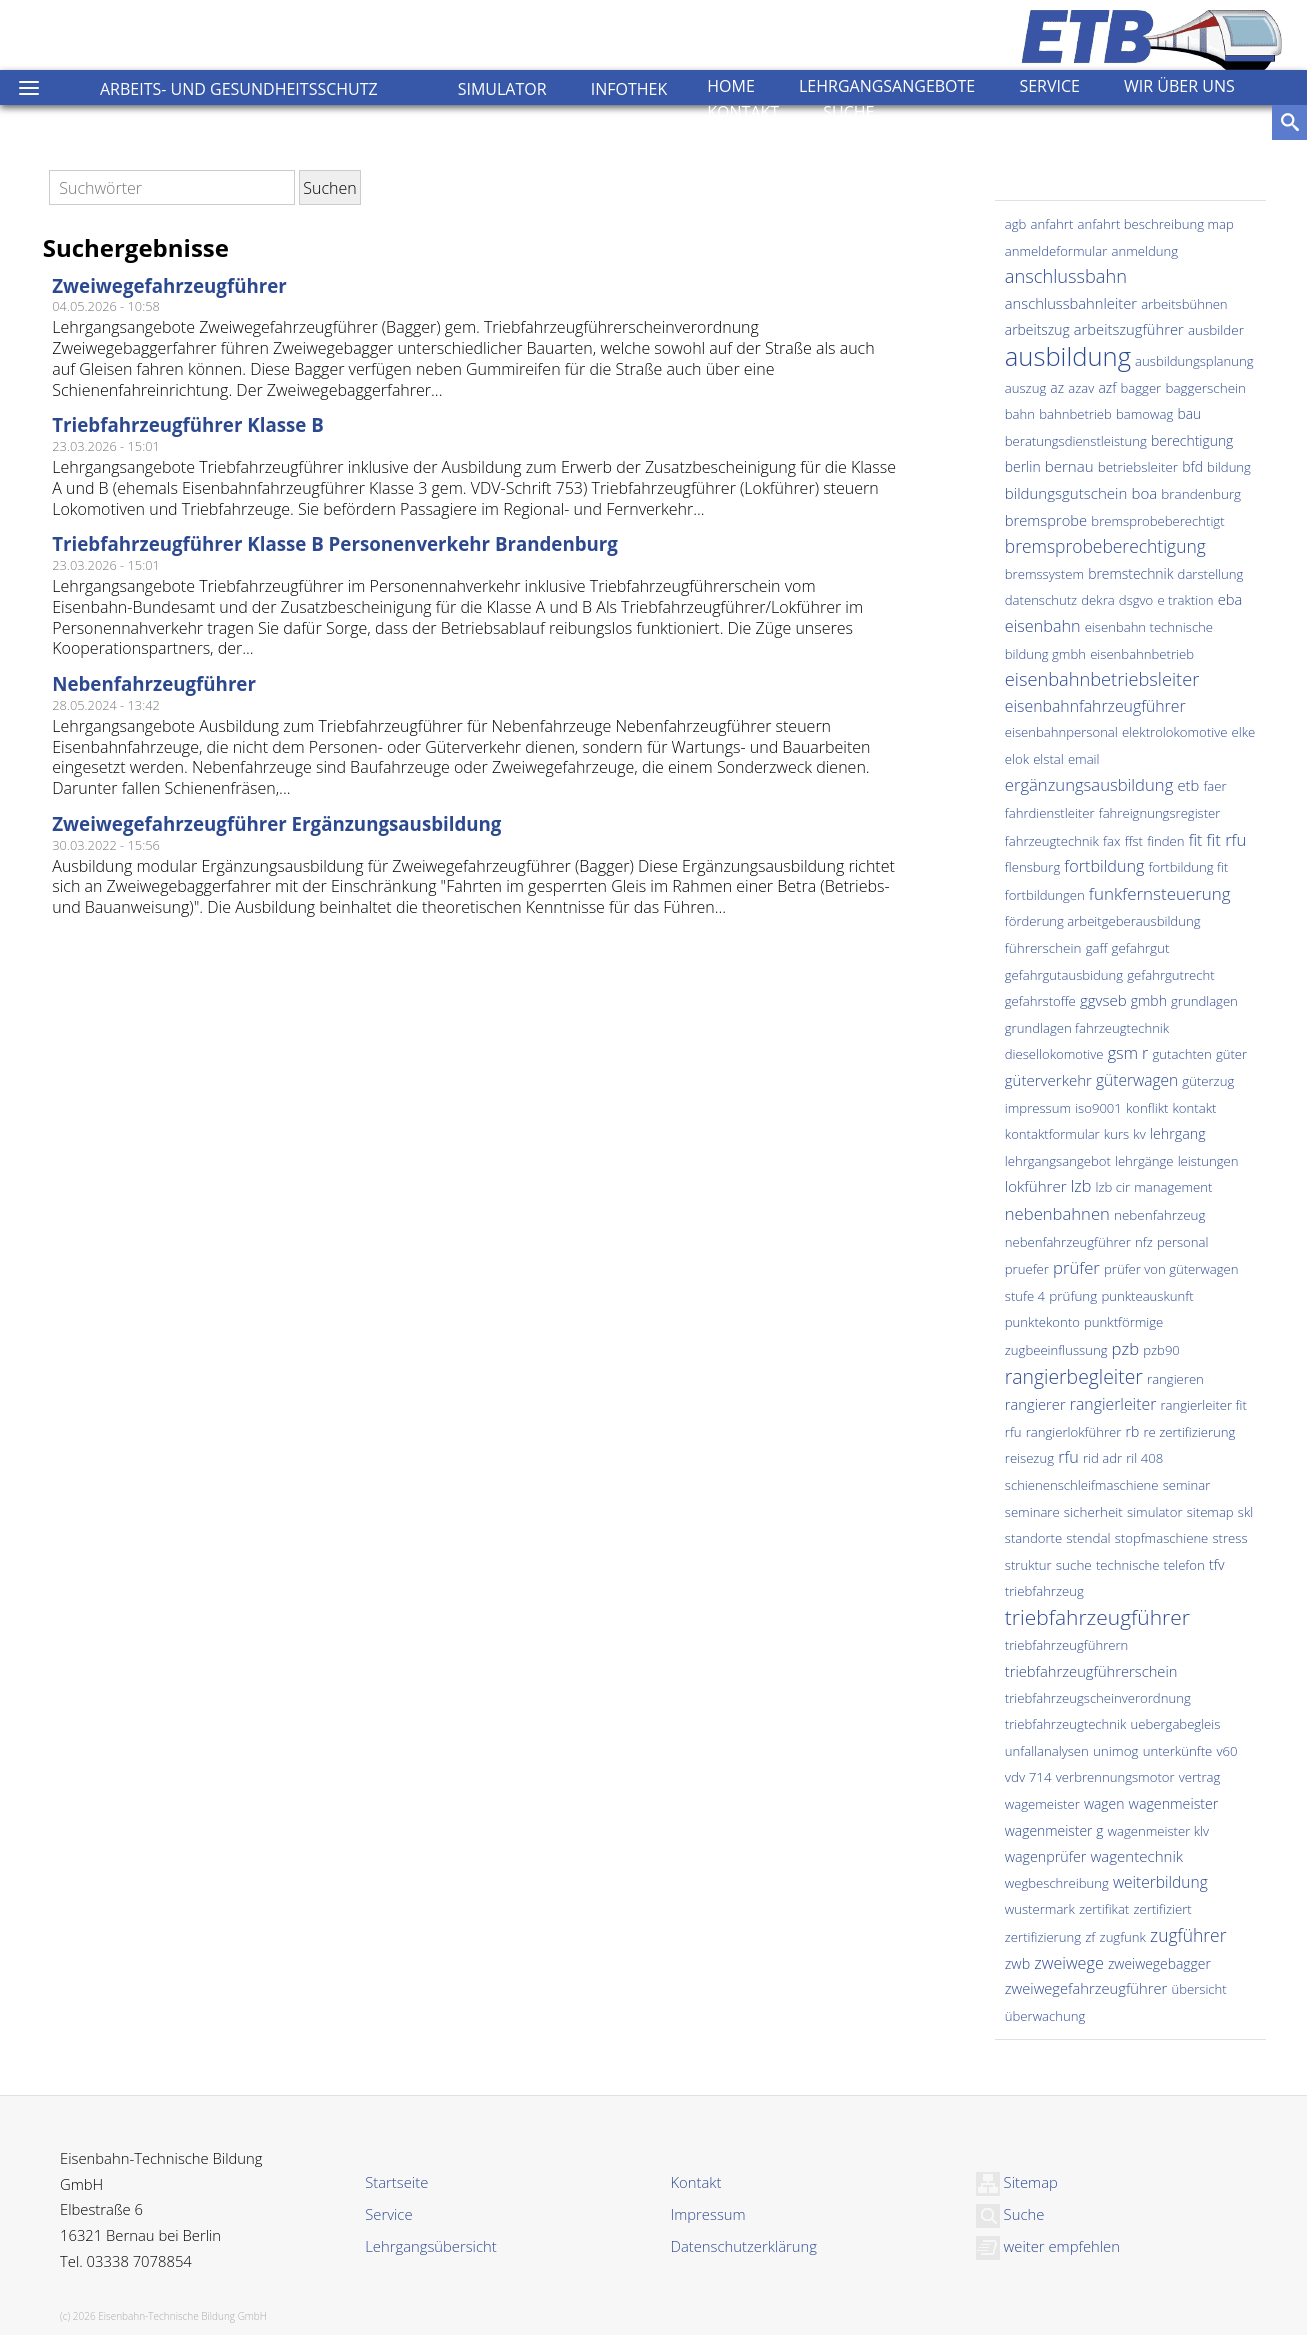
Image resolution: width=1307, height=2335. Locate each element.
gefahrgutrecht (1170, 975)
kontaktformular (1052, 1134)
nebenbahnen (1057, 1213)
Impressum (708, 2214)
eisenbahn (1043, 626)
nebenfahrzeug (1159, 1215)
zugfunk (1123, 1937)
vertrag (1200, 1777)
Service (1049, 86)
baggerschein (1205, 388)
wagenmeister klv (1158, 1831)
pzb (1125, 1348)
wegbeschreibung (1057, 1883)
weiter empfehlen (1048, 2246)
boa (1144, 493)
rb (1133, 1431)
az (1057, 387)
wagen (1104, 1803)
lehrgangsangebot (1058, 1161)
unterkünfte (1178, 1751)
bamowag (1144, 414)
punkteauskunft (1147, 1296)
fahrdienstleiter (1050, 813)
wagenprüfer (1046, 1856)
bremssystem (1044, 574)
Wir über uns (1179, 86)
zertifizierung (1043, 1937)
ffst (1134, 841)
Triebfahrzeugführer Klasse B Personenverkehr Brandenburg (335, 543)
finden (1165, 841)
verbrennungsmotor (1115, 1777)
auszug (1025, 388)
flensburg (1032, 867)
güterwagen (1137, 1080)
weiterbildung (1160, 1882)
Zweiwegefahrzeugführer (169, 285)
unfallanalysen (1047, 1751)
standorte (1033, 1538)
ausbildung (1068, 356)
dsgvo (1136, 600)
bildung (1229, 467)
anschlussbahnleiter (1071, 303)
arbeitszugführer (1129, 329)
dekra (1097, 600)
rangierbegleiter (1074, 1376)
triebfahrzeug (1044, 1591)
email (1084, 759)
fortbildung (1104, 866)
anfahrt (1052, 224)
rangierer (1035, 1404)
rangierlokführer (1074, 1432)
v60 (1226, 1751)
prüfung (1073, 1296)
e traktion (1185, 600)
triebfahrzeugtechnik (1066, 1724)
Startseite (396, 2182)
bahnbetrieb (1075, 414)
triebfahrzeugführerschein (1091, 1671)
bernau (1069, 466)
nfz (1144, 1242)
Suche (848, 112)
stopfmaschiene (1162, 1538)
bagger (1141, 388)
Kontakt (743, 112)
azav (1081, 388)
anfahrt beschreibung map (1155, 224)
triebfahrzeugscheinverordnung (1098, 1698)
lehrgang (1178, 1133)
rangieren (1175, 1379)
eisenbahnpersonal (1061, 732)
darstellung (1211, 574)
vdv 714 (1028, 1777)
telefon (1184, 1565)
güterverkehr (1048, 1080)
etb (1188, 785)
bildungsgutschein (1066, 493)
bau (1189, 413)
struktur (1028, 1565)
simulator (1154, 1512)
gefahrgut (1140, 948)
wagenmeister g (1054, 1830)
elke (1244, 732)
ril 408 (1144, 1458)
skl (1245, 1512)
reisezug (1029, 1458)
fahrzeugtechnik (1052, 841)
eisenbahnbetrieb (1142, 654)
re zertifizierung (1189, 1432)
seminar (1187, 1485)
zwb (1017, 1963)
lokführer (1036, 1186)
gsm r (1128, 1053)
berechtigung (1192, 440)
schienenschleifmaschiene (1082, 1485)
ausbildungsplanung (1194, 361)
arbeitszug (1037, 329)
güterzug (1208, 1081)
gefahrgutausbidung (1064, 975)
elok (1017, 759)
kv (1139, 1134)
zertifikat (1104, 1909)
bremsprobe (1046, 520)
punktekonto (1042, 1322)
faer (1214, 786)
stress (1229, 1538)
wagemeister (1042, 1804)
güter (1231, 1054)
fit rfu (1227, 839)
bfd (1192, 466)
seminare (1032, 1512)
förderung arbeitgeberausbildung (1103, 921)
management (1173, 1187)
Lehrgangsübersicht (430, 2246)
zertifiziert (1162, 1909)
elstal (1048, 759)
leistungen (1208, 1161)
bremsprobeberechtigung (1105, 546)
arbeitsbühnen (1184, 304)
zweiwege (1068, 1963)
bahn (1020, 414)
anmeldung (1144, 251)
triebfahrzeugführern (1067, 1645)
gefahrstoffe (1040, 1001)
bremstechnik (1130, 573)
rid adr (1102, 1458)
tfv (1217, 1564)
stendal (1088, 1538)
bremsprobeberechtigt (1157, 521)
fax (1111, 841)
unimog (1116, 1751)
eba (1230, 599)
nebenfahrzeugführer (1068, 1242)
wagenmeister (1174, 1803)
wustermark (1040, 1909)
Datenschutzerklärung (744, 2246)
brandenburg (1201, 494)
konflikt (1147, 1108)
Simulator (502, 89)
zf (1090, 1937)
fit (1196, 840)
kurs (1116, 1134)
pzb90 (1161, 1350)
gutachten (1182, 1054)
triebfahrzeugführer (1097, 1617)
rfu (1068, 1457)
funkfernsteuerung (1160, 893)
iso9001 (1098, 1108)
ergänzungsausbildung (1089, 784)
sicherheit (1093, 1512)
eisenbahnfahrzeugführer (1095, 706)
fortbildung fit (1189, 867)
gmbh (1149, 1000)
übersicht (1198, 1989)
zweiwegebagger (1159, 1963)
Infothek (629, 89)
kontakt (1195, 1108)
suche (1074, 1565)
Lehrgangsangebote (887, 86)
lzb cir (1113, 1187)
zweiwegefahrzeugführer (1086, 1988)
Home (731, 86)
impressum (1038, 1108)
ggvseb (1103, 1000)
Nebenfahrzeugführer (154, 683)
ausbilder (1216, 330)
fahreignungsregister (1160, 813)
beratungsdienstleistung (1076, 441)
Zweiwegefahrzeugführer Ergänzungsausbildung (276, 823)
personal (1183, 1242)
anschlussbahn (1066, 276)
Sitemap (1017, 2182)
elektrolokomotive (1174, 732)
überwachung (1045, 2016)
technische (1128, 1565)
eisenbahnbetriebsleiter (1102, 679)
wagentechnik (1136, 1856)
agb (1016, 224)
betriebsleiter (1138, 467)
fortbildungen (1045, 895)
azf (1107, 387)
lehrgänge (1144, 1161)
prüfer (1076, 1267)
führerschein (1043, 948)
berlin (1023, 466)
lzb (1081, 1186)
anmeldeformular (1056, 251)
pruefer (1027, 1269)
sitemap (1210, 1512)
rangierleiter (1113, 1404)
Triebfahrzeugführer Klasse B (188, 424)
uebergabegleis (1176, 1724)
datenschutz (1041, 600)
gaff (1097, 948)
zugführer (1188, 1935)
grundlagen (1204, 1001)
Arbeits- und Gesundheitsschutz (239, 89)
